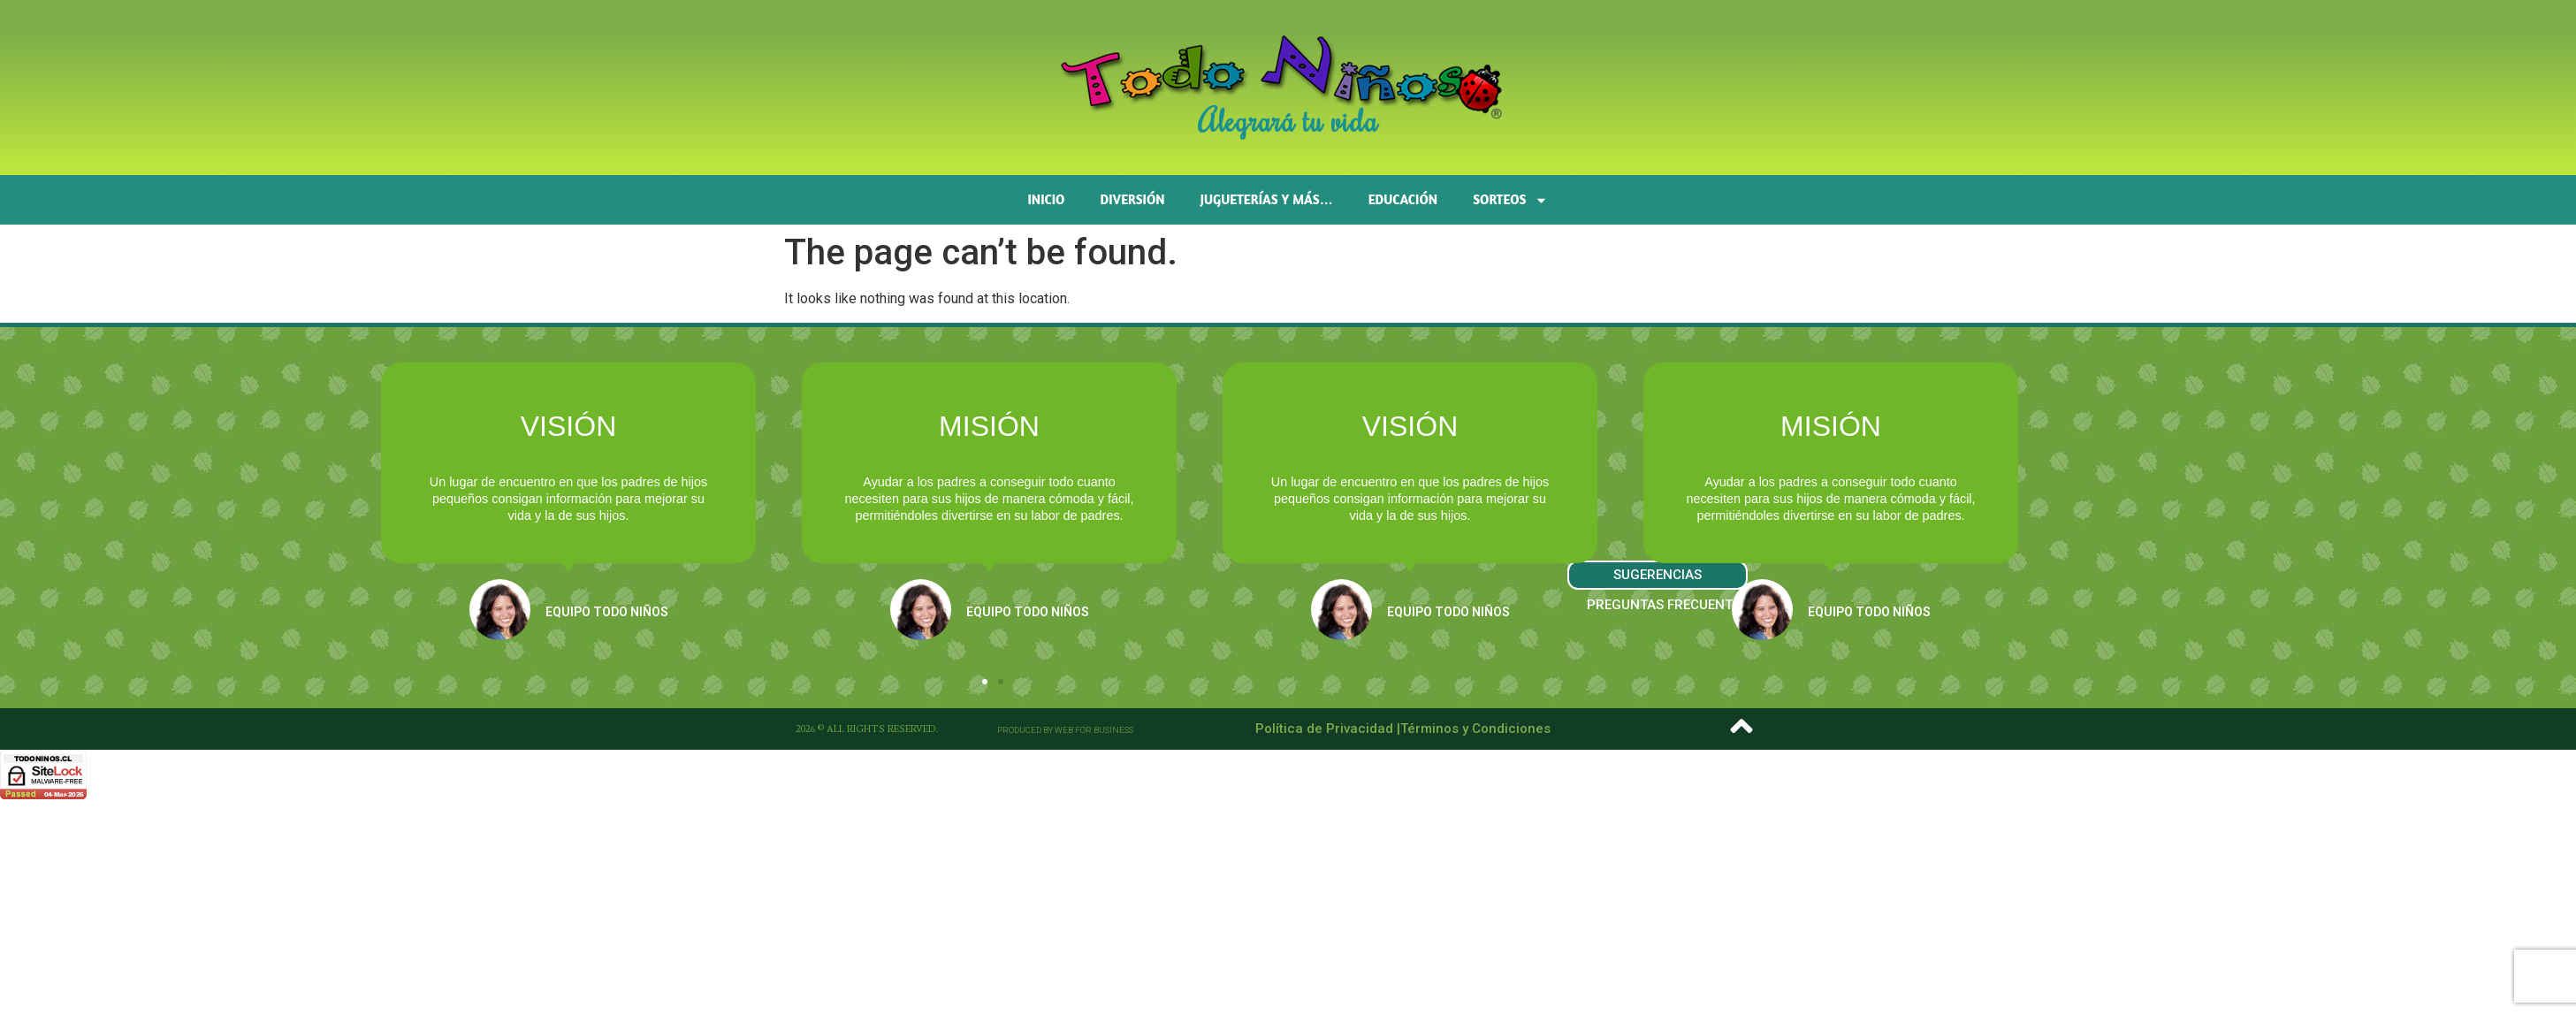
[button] (984, 681)
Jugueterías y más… (1266, 199)
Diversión (1133, 199)
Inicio (1046, 199)
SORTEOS (1510, 200)
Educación (1402, 199)
